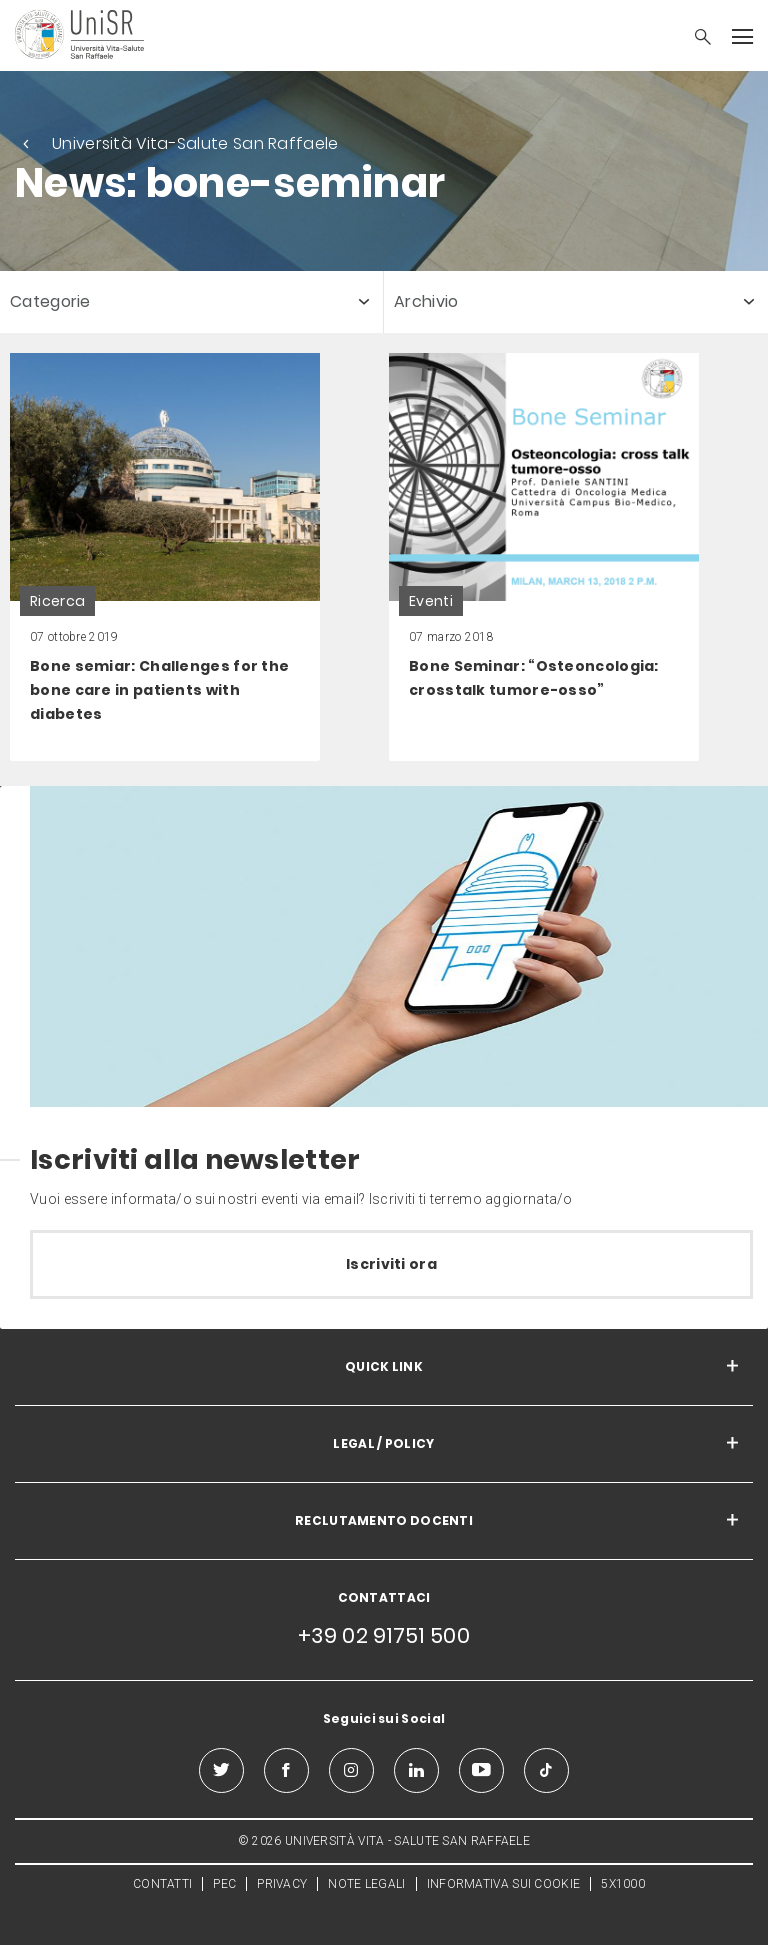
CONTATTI (162, 1884)
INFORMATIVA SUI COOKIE (504, 1884)
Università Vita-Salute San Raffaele (195, 143)
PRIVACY (282, 1884)
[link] (165, 557)
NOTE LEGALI (366, 1884)
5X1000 (623, 1884)
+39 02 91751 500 (384, 1635)
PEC (224, 1884)
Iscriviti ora (391, 1264)
